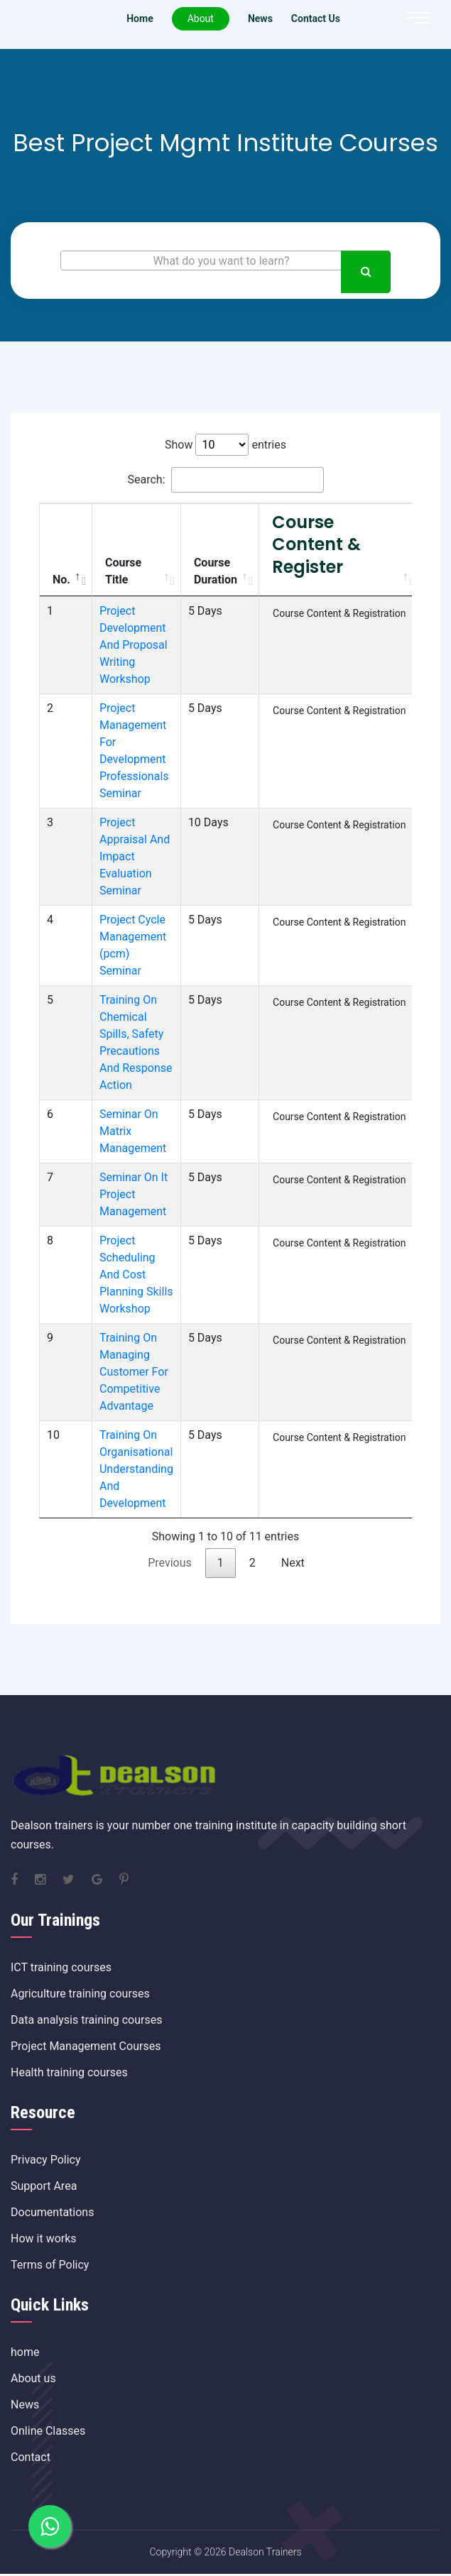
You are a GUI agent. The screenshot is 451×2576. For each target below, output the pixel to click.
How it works (44, 2238)
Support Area (44, 2186)
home (25, 2352)
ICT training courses (61, 1967)
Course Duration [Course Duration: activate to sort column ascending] (215, 571)
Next (293, 1562)
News (25, 2404)
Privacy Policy (46, 2159)
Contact (30, 2457)
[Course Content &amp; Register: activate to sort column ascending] (339, 549)
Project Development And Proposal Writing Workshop (133, 645)
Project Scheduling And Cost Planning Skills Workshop (136, 1274)
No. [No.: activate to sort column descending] (61, 579)
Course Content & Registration (339, 613)
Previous (170, 1562)
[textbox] (225, 261)
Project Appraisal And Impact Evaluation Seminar (134, 856)
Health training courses (69, 2072)
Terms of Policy (50, 2264)
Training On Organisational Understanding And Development (136, 1469)
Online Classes (48, 2431)
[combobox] (225, 260)
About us (33, 2378)
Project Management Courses (86, 2046)
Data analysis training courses (86, 2020)
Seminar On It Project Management (133, 1194)
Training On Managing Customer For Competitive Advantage (133, 1372)
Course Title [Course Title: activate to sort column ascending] (123, 571)
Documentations (52, 2212)
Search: (225, 480)
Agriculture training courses (80, 1993)
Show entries (225, 445)
